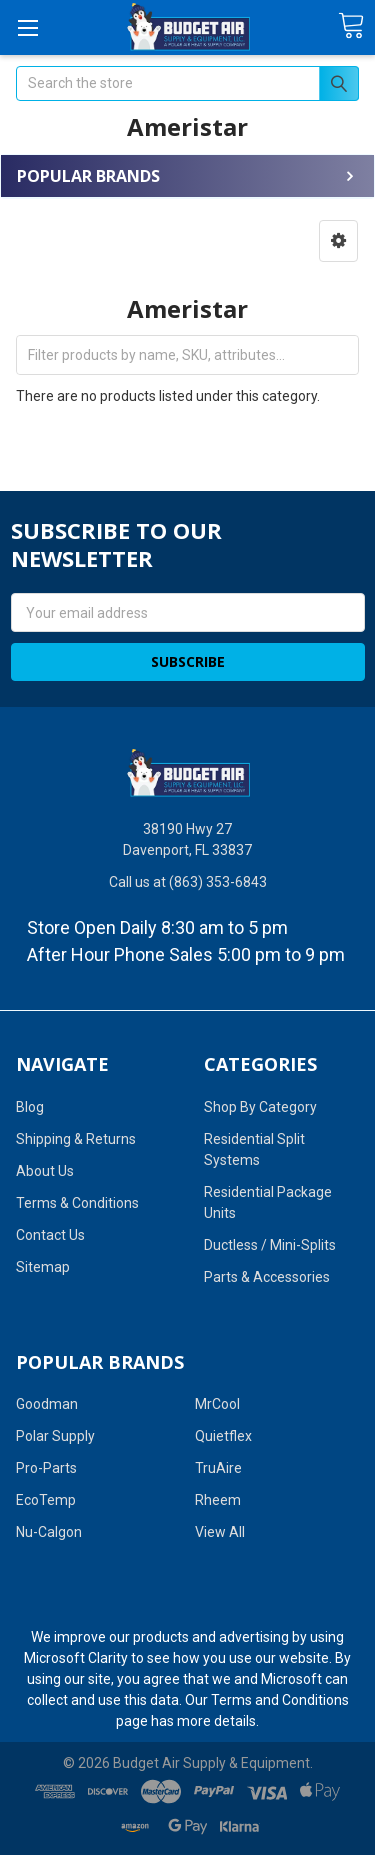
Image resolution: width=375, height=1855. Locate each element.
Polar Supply (55, 1436)
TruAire (218, 1468)
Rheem (218, 1500)
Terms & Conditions (77, 1203)
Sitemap (43, 1267)
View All (220, 1532)
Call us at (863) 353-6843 (188, 882)
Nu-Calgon (49, 1532)
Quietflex (223, 1436)
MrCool (217, 1404)
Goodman (47, 1404)
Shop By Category (260, 1107)
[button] (338, 241)
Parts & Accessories (267, 1277)
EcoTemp (46, 1500)
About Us (45, 1171)
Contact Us (50, 1235)
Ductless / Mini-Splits (270, 1245)
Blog (30, 1107)
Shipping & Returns (76, 1139)
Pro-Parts (46, 1468)
